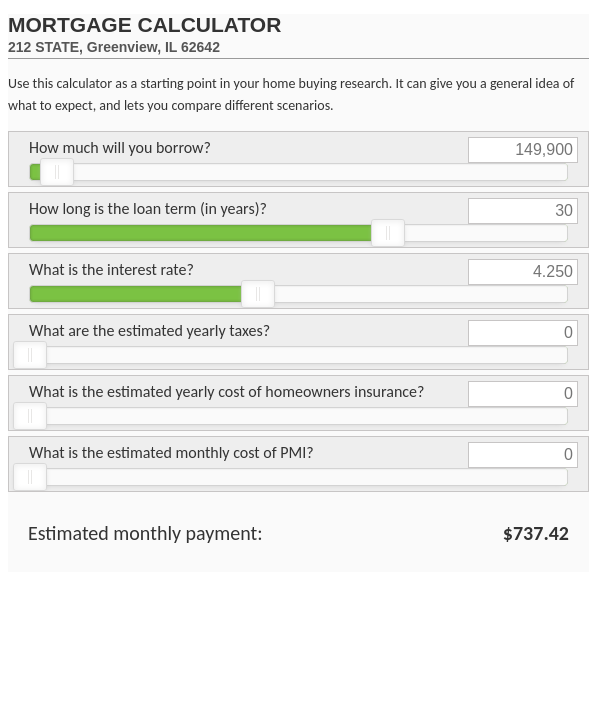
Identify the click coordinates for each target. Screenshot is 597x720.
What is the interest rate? (111, 269)
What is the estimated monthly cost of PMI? (171, 452)
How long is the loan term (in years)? (148, 208)
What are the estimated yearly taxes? (149, 330)
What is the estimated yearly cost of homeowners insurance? (226, 391)
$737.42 (536, 533)
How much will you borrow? (120, 147)
